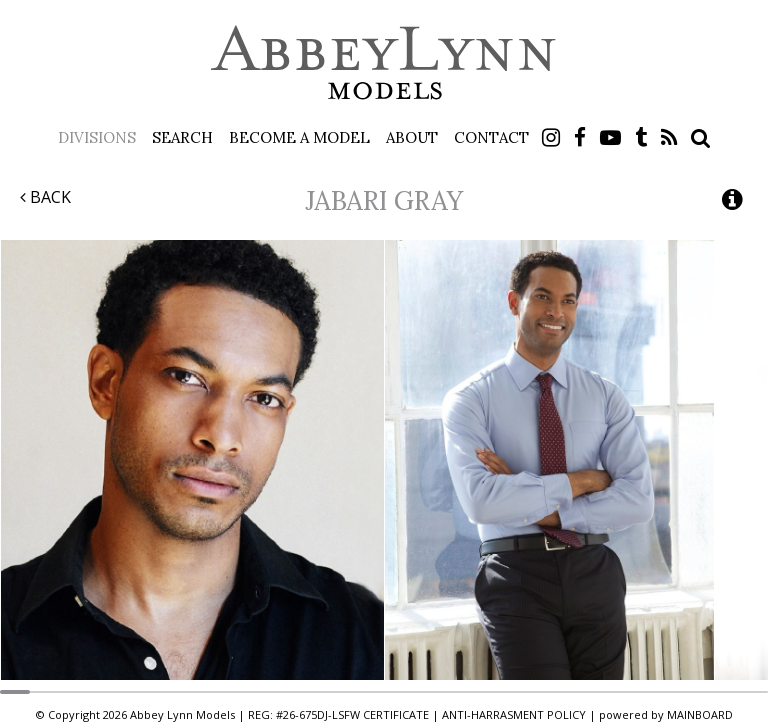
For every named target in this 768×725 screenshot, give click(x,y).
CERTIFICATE (396, 714)
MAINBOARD (700, 714)
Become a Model (299, 137)
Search (182, 137)
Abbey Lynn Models (384, 62)
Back (45, 197)
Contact (491, 137)
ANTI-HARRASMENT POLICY (514, 714)
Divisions (97, 137)
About (412, 137)
